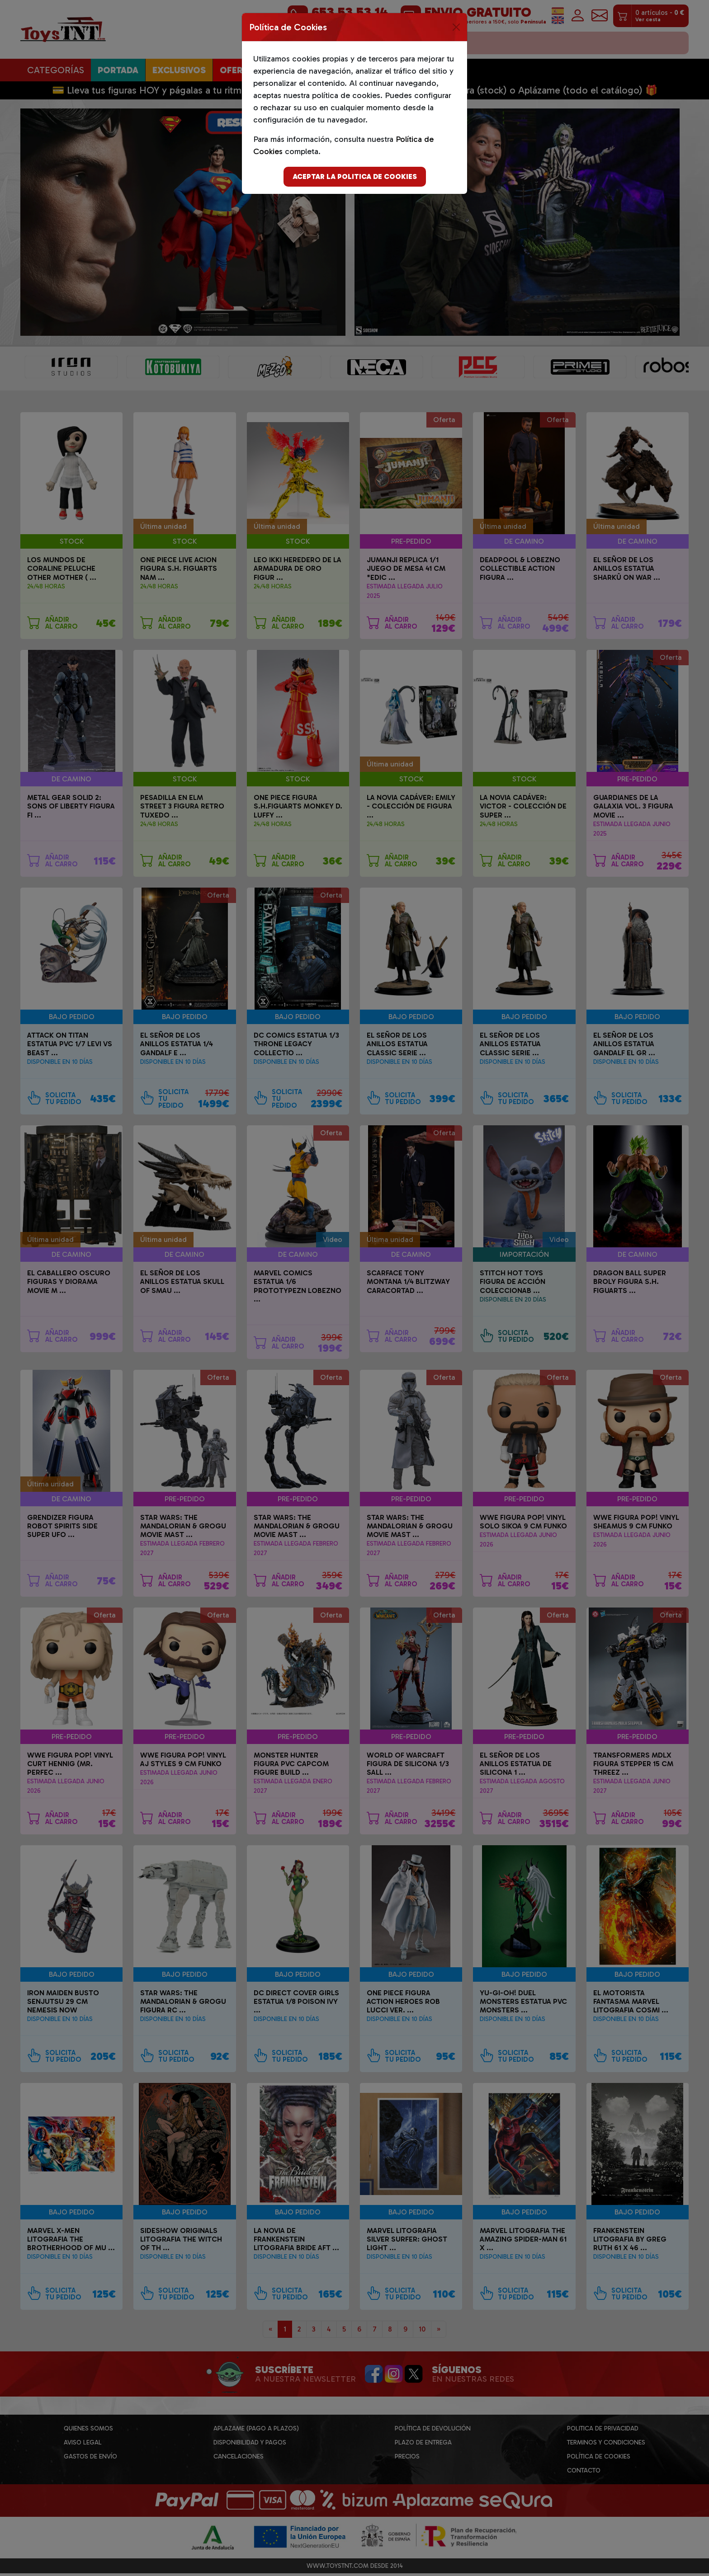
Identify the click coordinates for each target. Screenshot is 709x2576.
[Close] (456, 27)
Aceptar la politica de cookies (355, 176)
